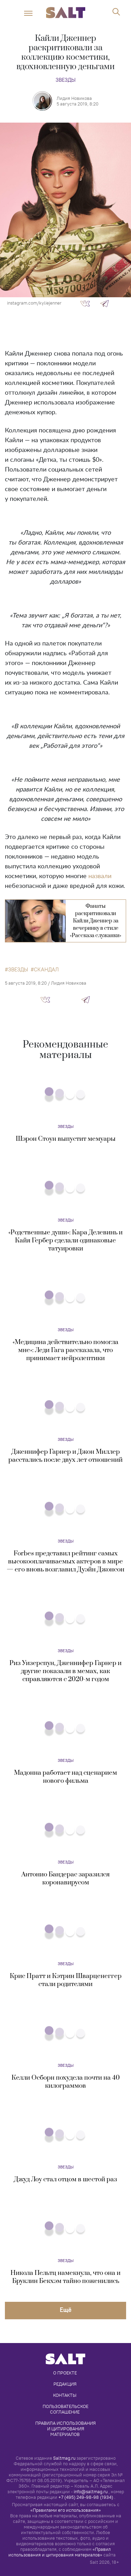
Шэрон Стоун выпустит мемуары (66, 1139)
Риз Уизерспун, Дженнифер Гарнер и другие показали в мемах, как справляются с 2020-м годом (65, 1671)
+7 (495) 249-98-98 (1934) (85, 2497)
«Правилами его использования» (65, 2510)
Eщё (66, 2310)
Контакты (65, 2395)
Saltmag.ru (64, 2458)
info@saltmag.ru (91, 2491)
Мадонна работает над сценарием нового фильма (65, 1777)
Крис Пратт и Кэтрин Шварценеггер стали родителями (66, 1980)
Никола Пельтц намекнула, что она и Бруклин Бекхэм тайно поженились (65, 2277)
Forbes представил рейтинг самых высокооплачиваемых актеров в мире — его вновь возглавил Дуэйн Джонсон (65, 1561)
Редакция (65, 2384)
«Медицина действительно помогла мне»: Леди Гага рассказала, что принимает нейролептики (65, 1350)
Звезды (65, 79)
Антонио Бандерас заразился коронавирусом (65, 1878)
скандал (46, 969)
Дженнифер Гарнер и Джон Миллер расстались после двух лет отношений (65, 1456)
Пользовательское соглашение (66, 2409)
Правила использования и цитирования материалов (66, 2428)
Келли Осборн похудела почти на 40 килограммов (66, 2082)
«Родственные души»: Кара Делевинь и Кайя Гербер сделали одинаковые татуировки (65, 1240)
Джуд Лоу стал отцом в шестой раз (65, 2179)
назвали (99, 876)
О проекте (65, 2373)
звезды (18, 969)
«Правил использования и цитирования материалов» (59, 2552)
